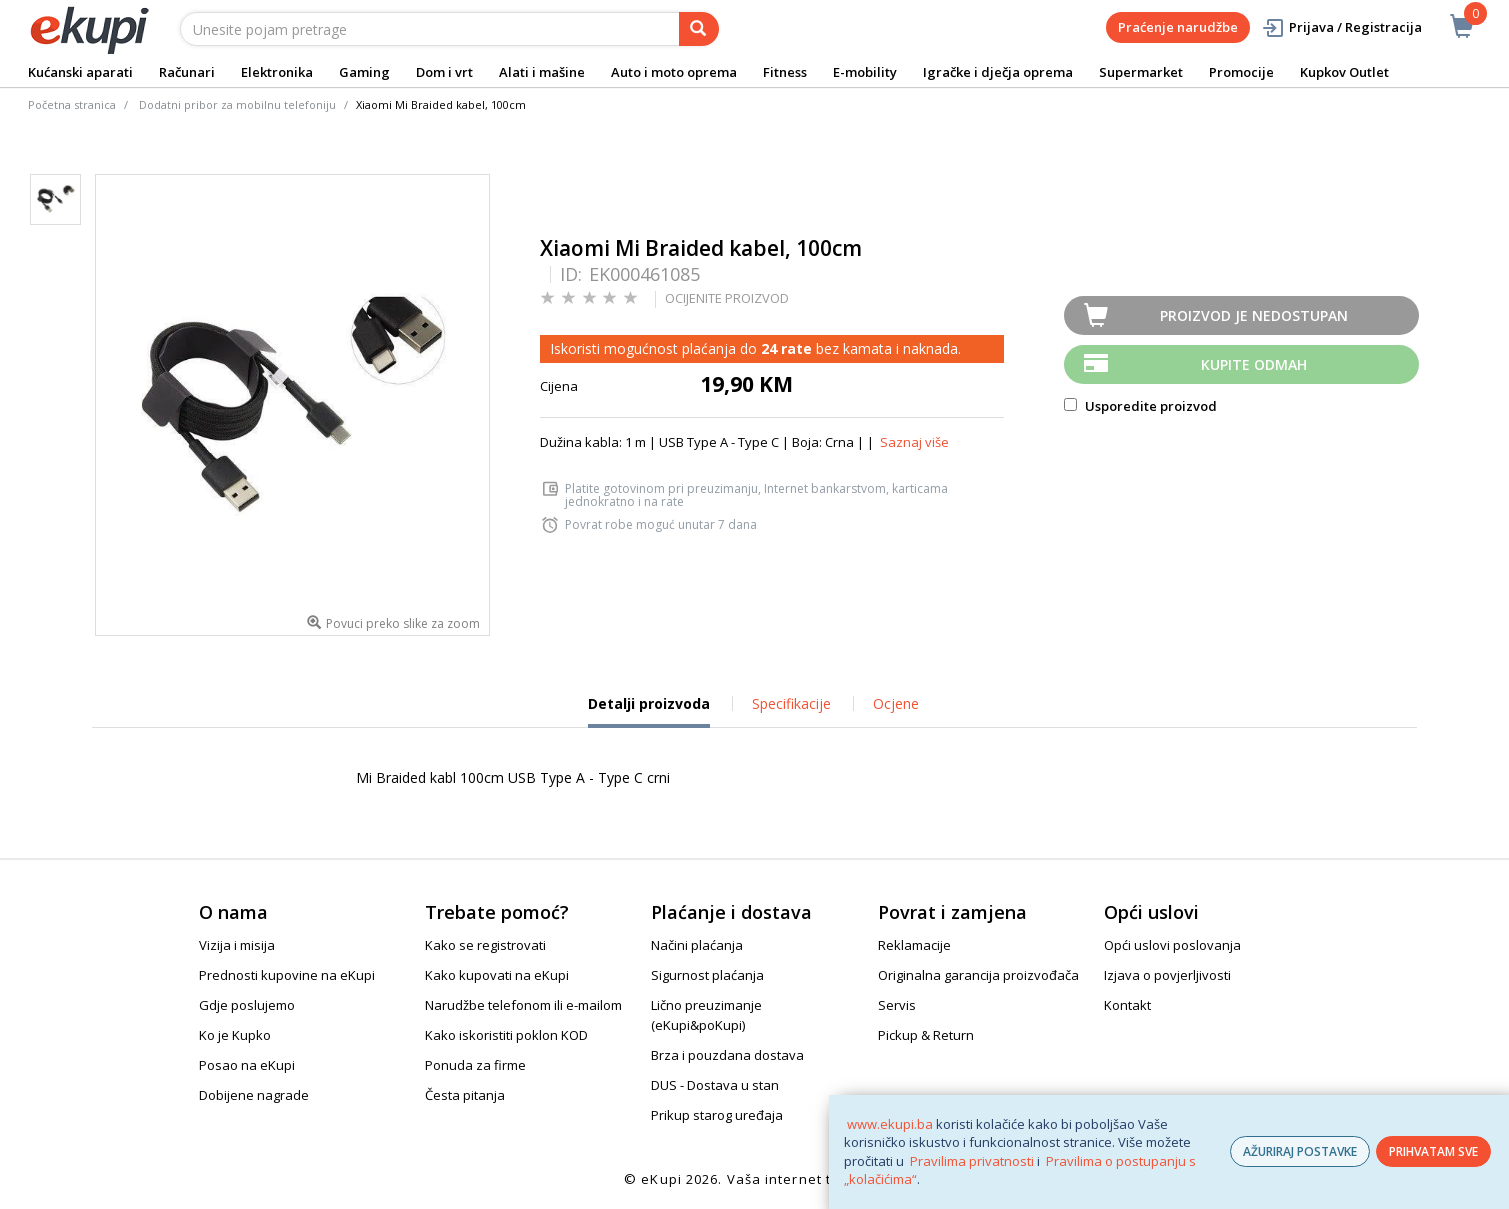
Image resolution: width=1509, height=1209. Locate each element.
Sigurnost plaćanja (707, 975)
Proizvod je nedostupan (1254, 315)
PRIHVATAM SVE (1433, 1151)
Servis (897, 1005)
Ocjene (896, 703)
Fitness (785, 72)
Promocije (1241, 72)
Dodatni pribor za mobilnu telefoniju (237, 104)
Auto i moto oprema (674, 72)
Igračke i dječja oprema (998, 72)
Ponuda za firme (475, 1065)
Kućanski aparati (80, 72)
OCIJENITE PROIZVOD (727, 298)
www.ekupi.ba (890, 1124)
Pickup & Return (926, 1035)
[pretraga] (699, 29)
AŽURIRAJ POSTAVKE (1300, 1151)
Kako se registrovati (485, 945)
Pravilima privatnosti (972, 1161)
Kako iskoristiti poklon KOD (506, 1035)
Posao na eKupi (247, 1065)
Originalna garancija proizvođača (978, 975)
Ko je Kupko (235, 1035)
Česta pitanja (465, 1095)
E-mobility (865, 72)
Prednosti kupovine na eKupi (287, 975)
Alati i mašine (542, 72)
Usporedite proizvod (1140, 406)
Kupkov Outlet (1344, 72)
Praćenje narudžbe (1178, 27)
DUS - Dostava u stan (715, 1085)
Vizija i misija (237, 945)
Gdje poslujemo (247, 1005)
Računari (187, 72)
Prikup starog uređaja (717, 1115)
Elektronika (277, 72)
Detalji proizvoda (649, 711)
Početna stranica (72, 104)
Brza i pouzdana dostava (727, 1055)
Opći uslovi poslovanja (1172, 945)
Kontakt (1127, 1005)
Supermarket (1141, 72)
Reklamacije (914, 945)
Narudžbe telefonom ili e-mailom (523, 1005)
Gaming (364, 72)
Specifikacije (791, 703)
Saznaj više (914, 442)
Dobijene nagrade (254, 1095)
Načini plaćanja (697, 945)
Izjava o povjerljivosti (1167, 975)
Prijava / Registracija (1341, 27)
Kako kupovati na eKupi (497, 975)
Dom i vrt (444, 72)
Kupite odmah (1254, 364)
